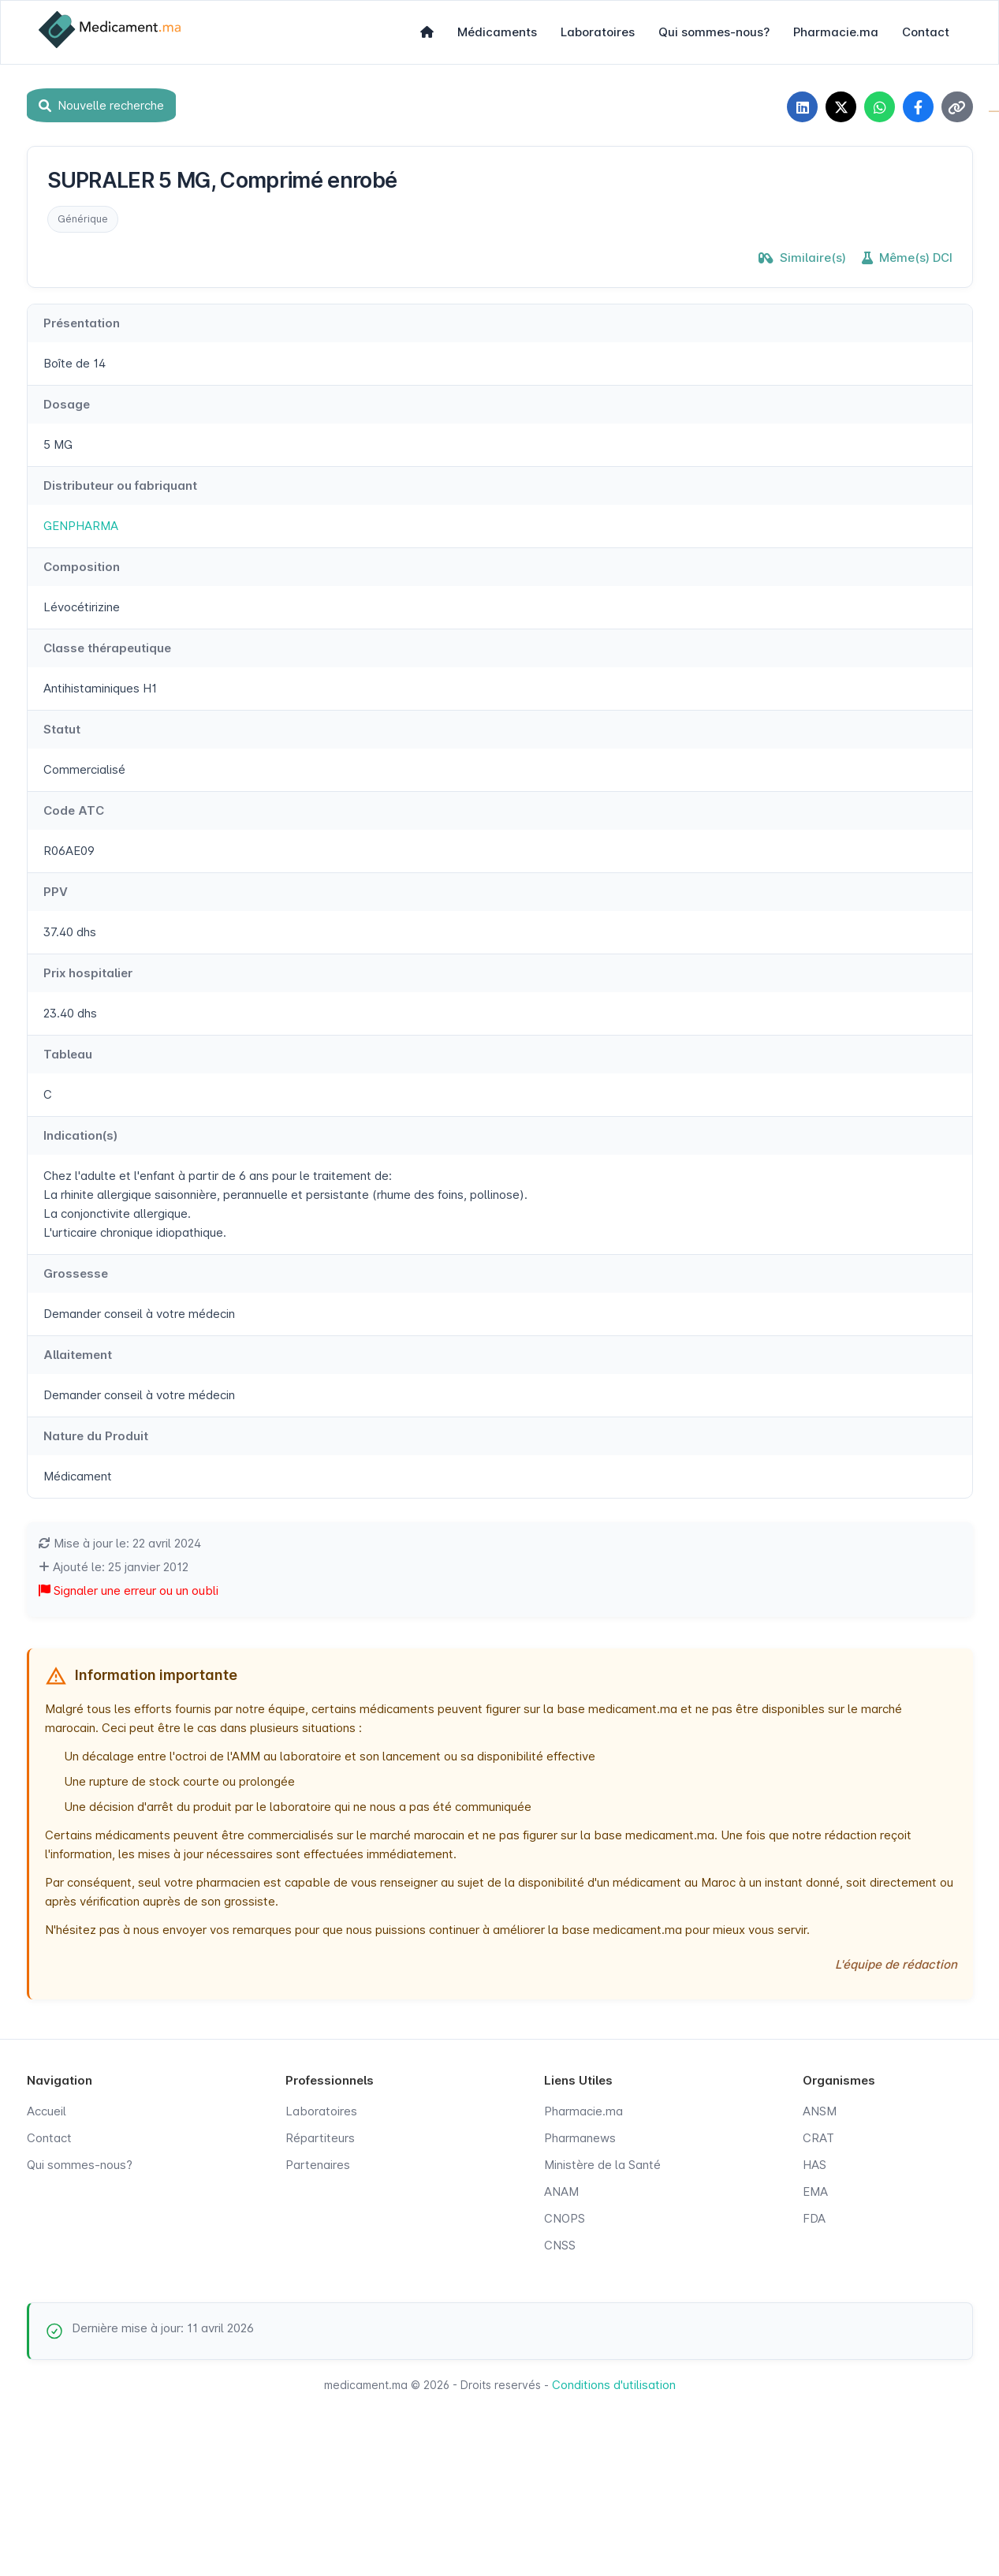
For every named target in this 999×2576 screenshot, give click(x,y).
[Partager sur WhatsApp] (878, 107)
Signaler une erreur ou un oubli (128, 1591)
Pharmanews (580, 2138)
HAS (814, 2165)
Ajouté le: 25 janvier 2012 (113, 1567)
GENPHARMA (80, 526)
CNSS (560, 2245)
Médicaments (497, 31)
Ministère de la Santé (602, 2165)
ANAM (561, 2192)
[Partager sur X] (839, 107)
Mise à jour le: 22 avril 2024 (120, 1543)
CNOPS (564, 2219)
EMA (815, 2192)
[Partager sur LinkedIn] (799, 107)
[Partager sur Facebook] (918, 107)
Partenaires (317, 2165)
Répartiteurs (320, 2138)
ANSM (820, 2111)
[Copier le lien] (957, 107)
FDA (814, 2219)
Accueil (46, 2111)
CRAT (818, 2138)
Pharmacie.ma (835, 31)
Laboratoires (598, 31)
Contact (925, 31)
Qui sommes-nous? (714, 31)
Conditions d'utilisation (614, 2385)
